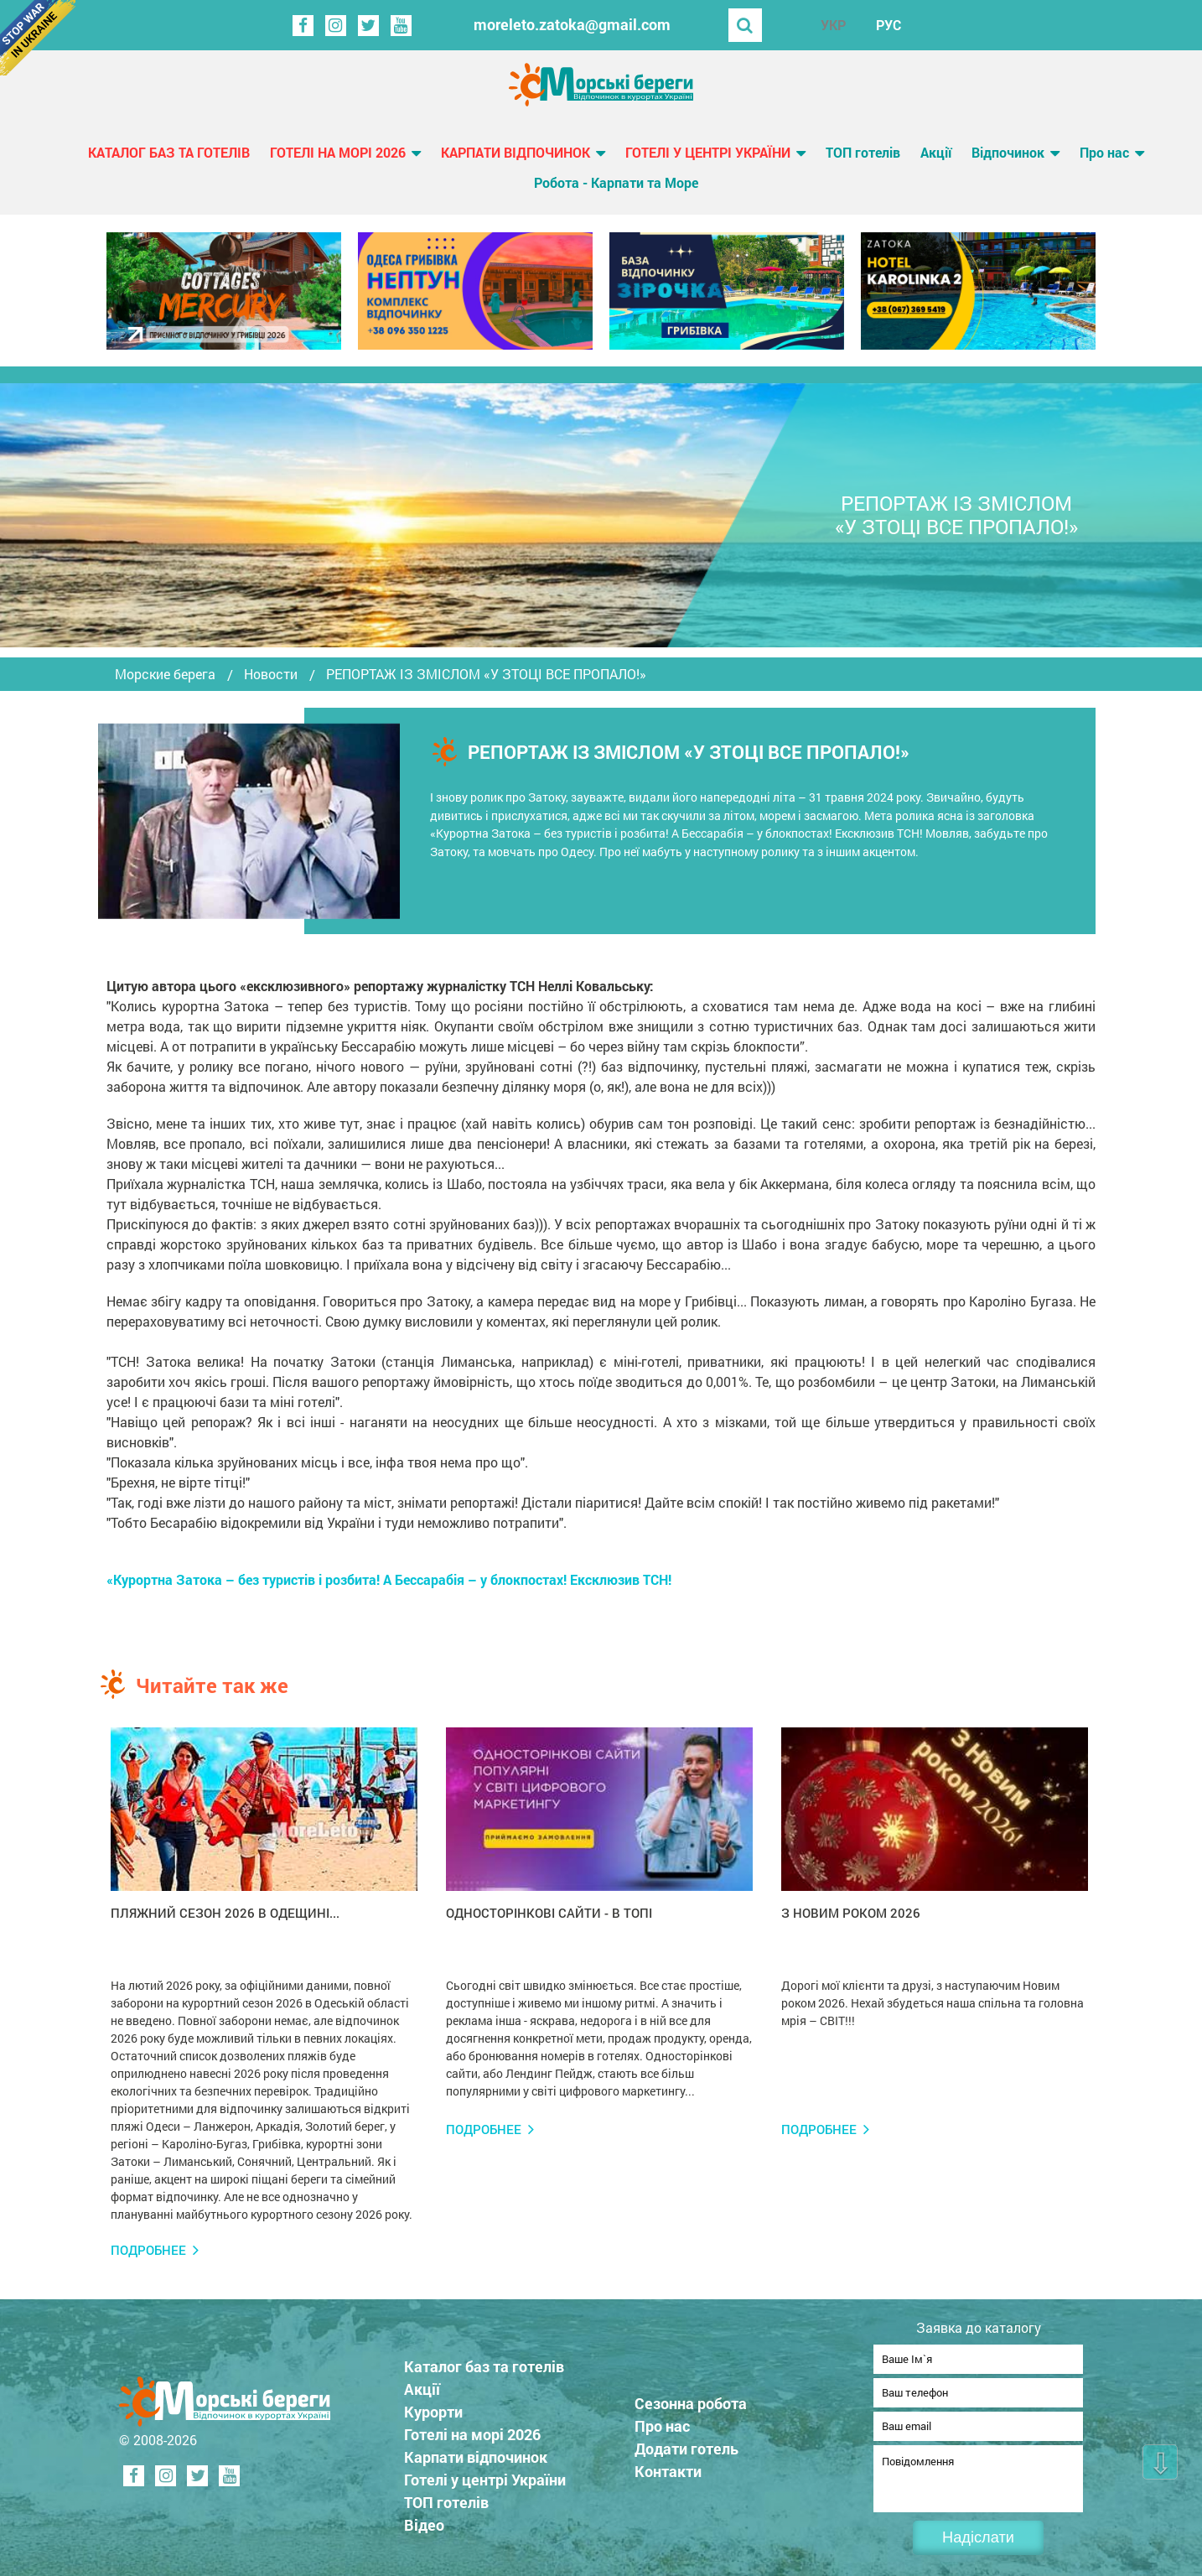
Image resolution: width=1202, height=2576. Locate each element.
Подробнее (148, 2250)
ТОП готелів (863, 152)
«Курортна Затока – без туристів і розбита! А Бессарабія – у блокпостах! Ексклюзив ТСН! (388, 1579)
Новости (271, 674)
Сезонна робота (691, 2398)
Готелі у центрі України (707, 152)
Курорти (433, 2407)
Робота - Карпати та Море (616, 182)
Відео (424, 2520)
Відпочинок (1007, 152)
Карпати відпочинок (515, 152)
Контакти (668, 2466)
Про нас (1104, 152)
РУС (888, 25)
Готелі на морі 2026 (338, 152)
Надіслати (978, 2537)
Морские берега (165, 674)
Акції (935, 152)
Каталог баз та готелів (169, 152)
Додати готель (686, 2443)
